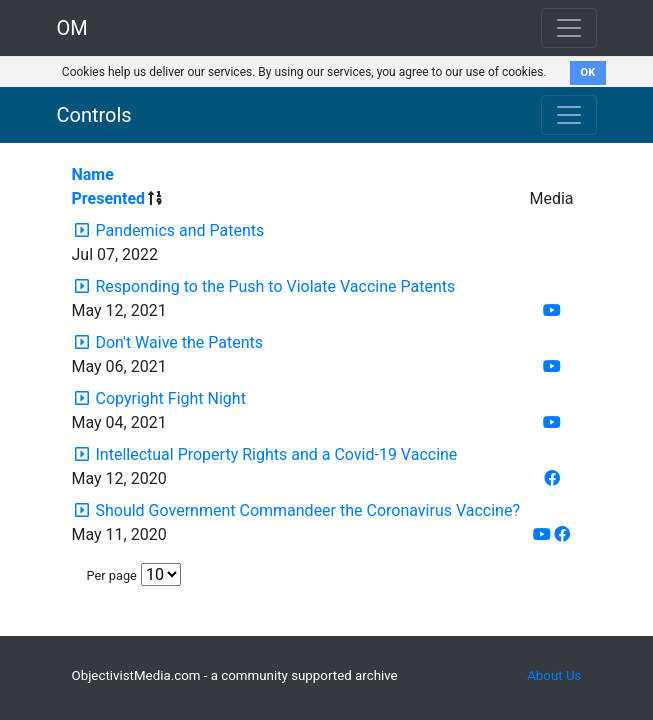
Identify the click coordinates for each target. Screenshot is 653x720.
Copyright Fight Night (170, 398)
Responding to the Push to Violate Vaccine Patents (275, 286)
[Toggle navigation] (569, 115)
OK (588, 72)
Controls (94, 115)
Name (93, 174)
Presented (109, 198)
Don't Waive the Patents (179, 342)
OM (72, 28)
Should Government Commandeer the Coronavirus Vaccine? (307, 510)
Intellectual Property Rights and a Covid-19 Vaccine (276, 454)
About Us (554, 675)
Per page (112, 575)
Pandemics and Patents (179, 230)
